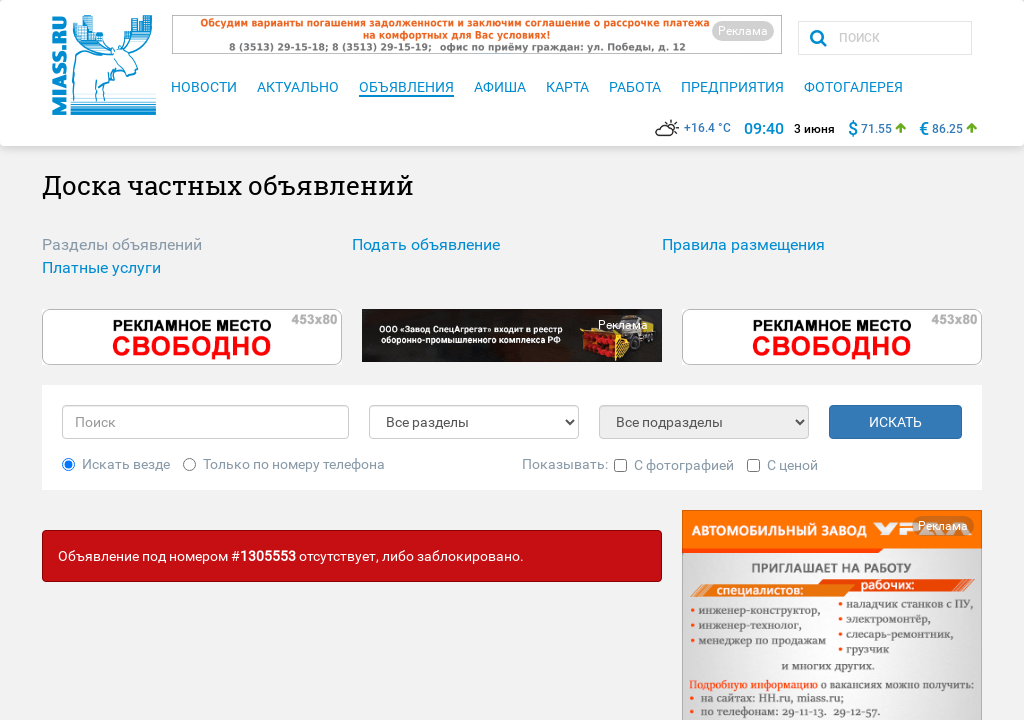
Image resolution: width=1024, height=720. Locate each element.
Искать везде (116, 464)
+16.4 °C (693, 128)
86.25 (947, 129)
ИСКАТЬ (895, 422)
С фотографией (674, 465)
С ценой (782, 465)
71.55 (876, 129)
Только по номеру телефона (284, 464)
